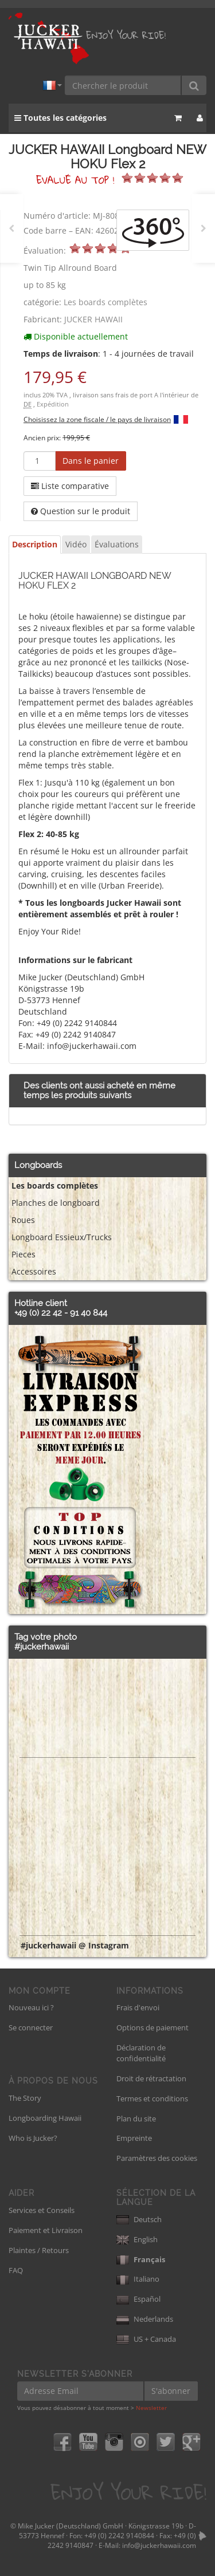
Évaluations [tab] (117, 544)
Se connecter (31, 2027)
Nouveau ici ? (31, 2007)
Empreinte (134, 2138)
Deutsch (139, 2219)
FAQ (16, 2270)
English (137, 2239)
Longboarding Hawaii (45, 2118)
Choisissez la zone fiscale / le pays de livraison (97, 419)
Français (140, 2259)
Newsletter (151, 2408)
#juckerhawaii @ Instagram (75, 1945)
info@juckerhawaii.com (159, 2545)
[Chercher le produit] (123, 85)
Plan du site (136, 2118)
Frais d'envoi (137, 2007)
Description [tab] (34, 544)
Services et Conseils (42, 2210)
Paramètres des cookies (156, 2158)
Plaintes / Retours (39, 2250)
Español (138, 2299)
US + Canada (146, 2339)
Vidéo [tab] (76, 544)
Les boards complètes (105, 302)
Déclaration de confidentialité (141, 2053)
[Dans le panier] (90, 461)
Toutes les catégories (60, 117)
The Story (25, 2098)
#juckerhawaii (41, 1647)
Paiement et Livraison (46, 2230)
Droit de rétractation (151, 2078)
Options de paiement (152, 2027)
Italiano (137, 2279)
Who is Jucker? (33, 2138)
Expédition (53, 404)
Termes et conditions (152, 2098)
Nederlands (144, 2319)
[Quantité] (40, 461)
